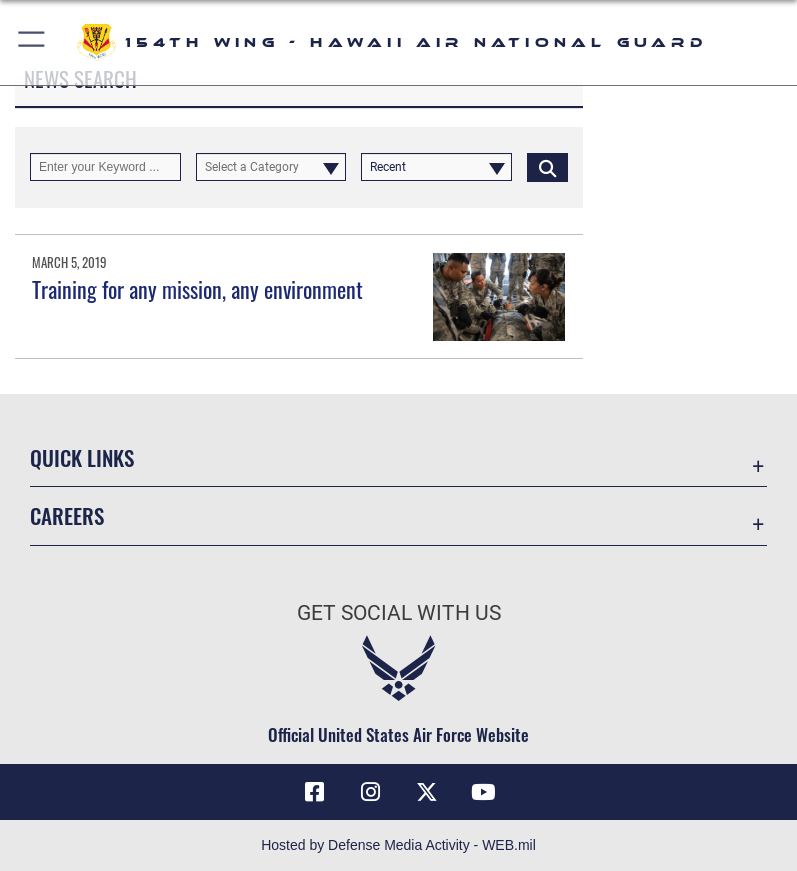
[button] (32, 42)
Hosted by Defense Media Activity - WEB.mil (398, 845)
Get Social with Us (399, 613)
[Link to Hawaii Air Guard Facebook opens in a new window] (314, 792)
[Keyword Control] (105, 167)
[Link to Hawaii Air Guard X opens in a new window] (427, 792)
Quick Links (82, 457)
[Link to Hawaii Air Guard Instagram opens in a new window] (370, 792)
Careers (67, 515)
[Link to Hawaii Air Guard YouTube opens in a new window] (483, 792)
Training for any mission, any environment (197, 289)
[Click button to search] (547, 167)
